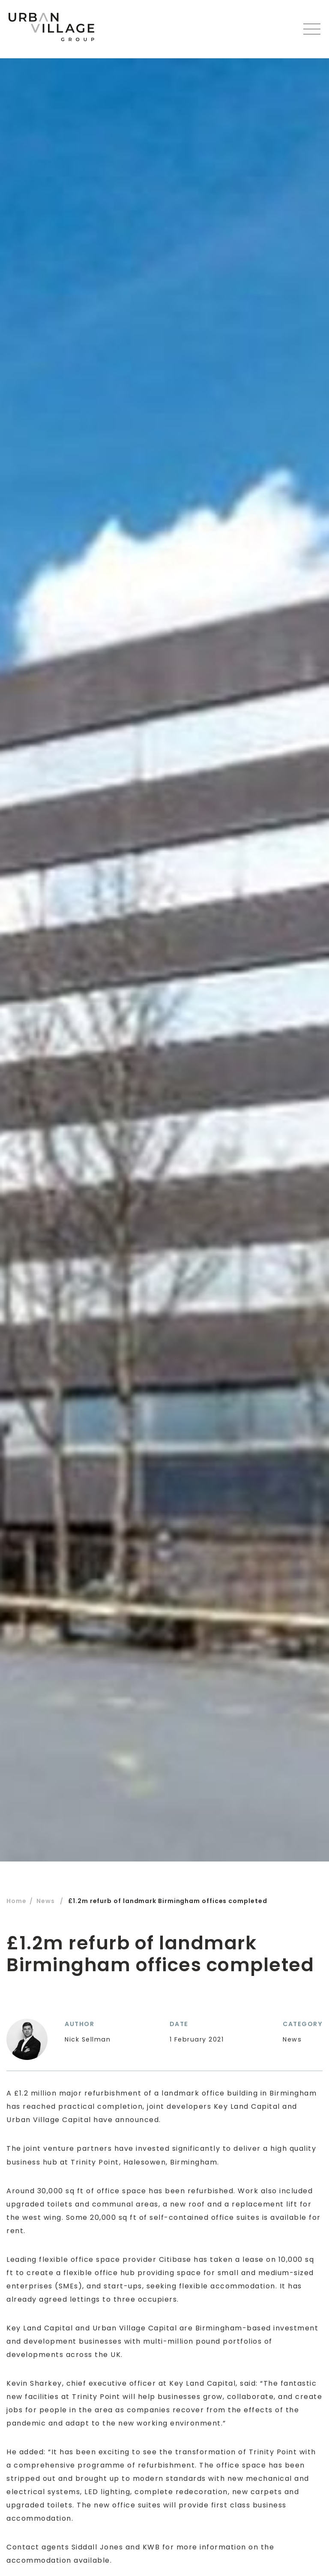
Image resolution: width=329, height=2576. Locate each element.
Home (16, 1901)
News (45, 1901)
